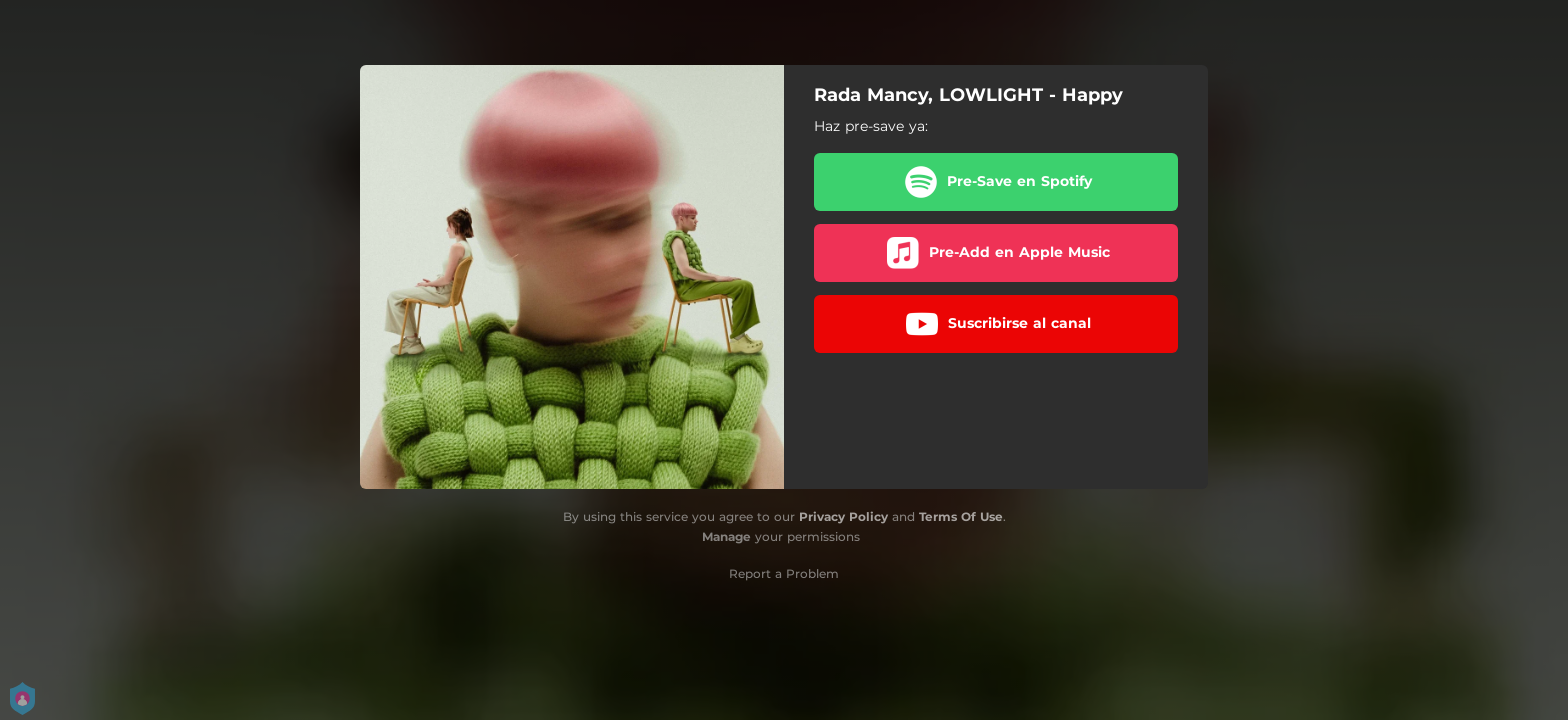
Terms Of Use (961, 516)
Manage (726, 536)
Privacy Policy (843, 516)
